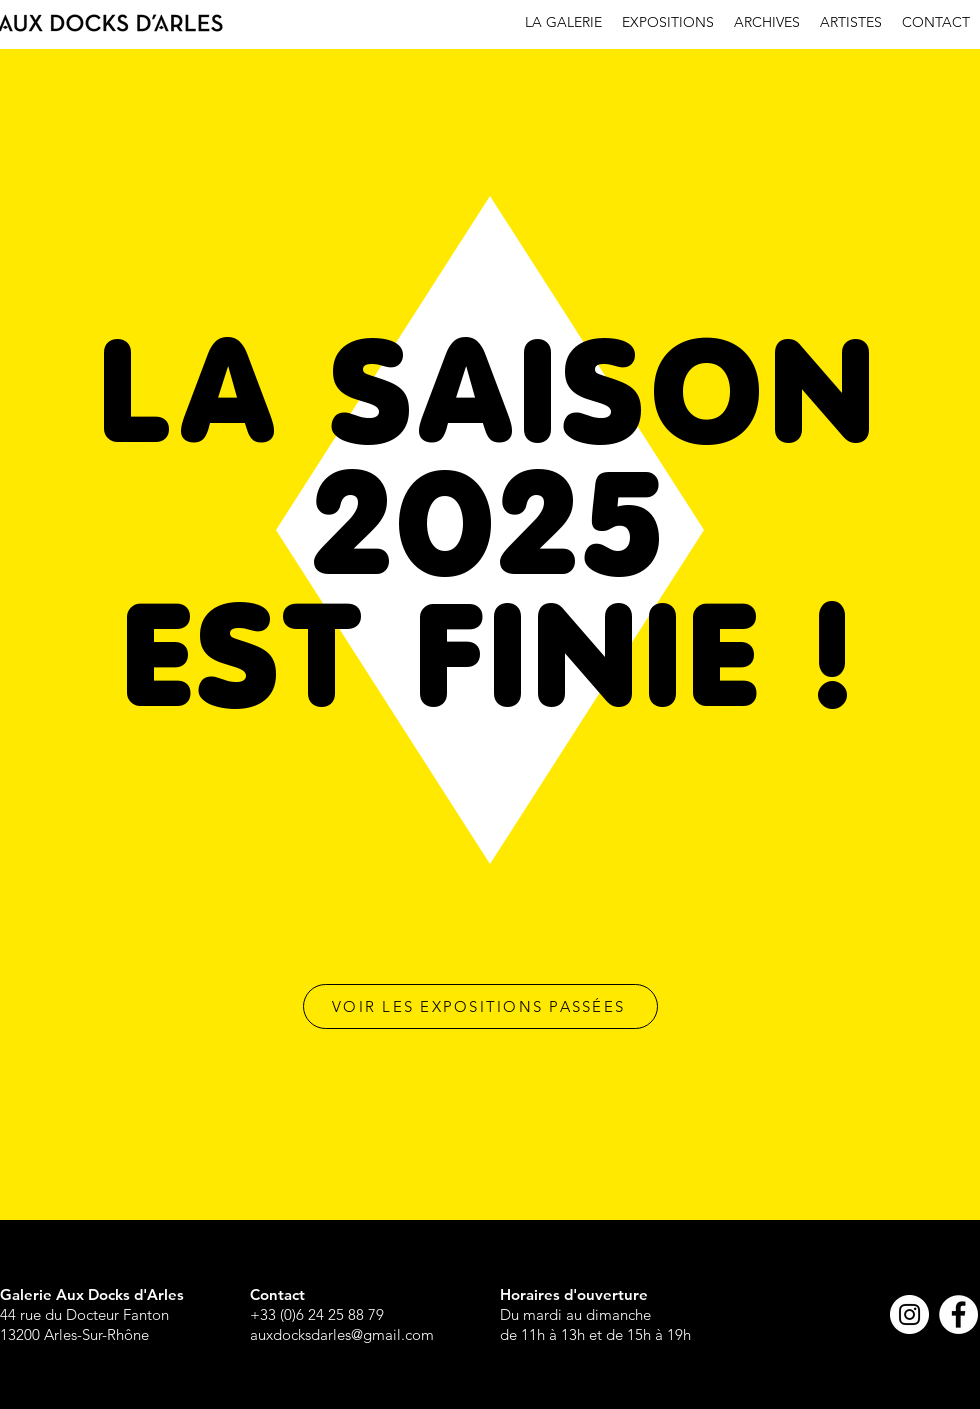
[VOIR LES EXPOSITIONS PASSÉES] (480, 1006)
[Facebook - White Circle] (958, 1314)
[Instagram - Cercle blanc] (909, 1314)
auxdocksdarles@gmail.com (342, 1334)
